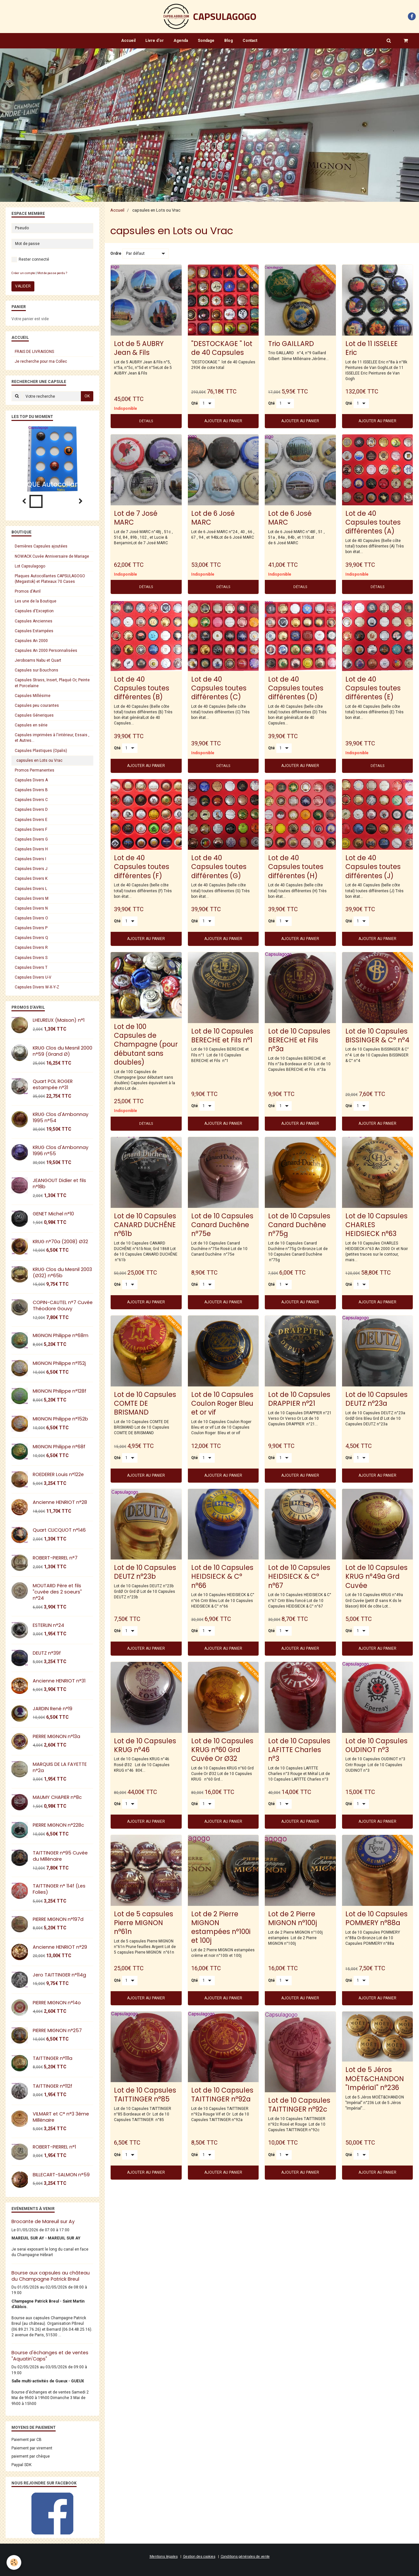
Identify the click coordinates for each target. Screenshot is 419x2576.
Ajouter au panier (223, 421)
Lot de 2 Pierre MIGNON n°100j (292, 1918)
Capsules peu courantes (37, 705)
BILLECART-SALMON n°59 (61, 2174)
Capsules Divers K (31, 878)
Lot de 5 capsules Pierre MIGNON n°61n (143, 1922)
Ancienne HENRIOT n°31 (59, 1681)
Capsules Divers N (31, 908)
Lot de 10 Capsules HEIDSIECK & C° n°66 (222, 1576)
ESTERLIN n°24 (48, 1625)
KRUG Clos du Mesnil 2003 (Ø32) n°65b (62, 1272)
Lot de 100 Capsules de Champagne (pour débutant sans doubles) (146, 1044)
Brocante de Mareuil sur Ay (43, 2221)
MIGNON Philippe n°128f (59, 1391)
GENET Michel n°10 (53, 1213)
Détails (146, 421)
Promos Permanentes (34, 770)
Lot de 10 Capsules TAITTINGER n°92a (222, 2094)
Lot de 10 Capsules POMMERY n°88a (376, 1918)
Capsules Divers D (31, 809)
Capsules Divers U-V (33, 977)
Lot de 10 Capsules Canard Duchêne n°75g (299, 1224)
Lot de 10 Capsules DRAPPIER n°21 (299, 1398)
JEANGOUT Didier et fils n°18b (59, 1183)
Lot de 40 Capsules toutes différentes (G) (218, 866)
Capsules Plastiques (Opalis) (41, 750)
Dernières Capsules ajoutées (41, 546)
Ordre (115, 253)
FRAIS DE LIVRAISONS (34, 351)
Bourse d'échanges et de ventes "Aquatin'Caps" (49, 2355)
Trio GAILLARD (291, 343)
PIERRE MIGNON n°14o (57, 2002)
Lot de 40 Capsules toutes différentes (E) (373, 687)
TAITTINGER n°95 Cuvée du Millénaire (60, 1856)
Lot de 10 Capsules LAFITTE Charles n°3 (299, 1749)
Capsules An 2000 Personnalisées (46, 650)
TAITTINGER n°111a (52, 2058)
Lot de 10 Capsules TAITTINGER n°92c (299, 2105)
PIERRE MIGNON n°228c (58, 1825)
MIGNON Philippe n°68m (60, 1335)
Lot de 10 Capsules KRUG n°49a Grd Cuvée (376, 1576)
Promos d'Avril (28, 591)
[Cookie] (14, 2562)
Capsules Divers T (31, 967)
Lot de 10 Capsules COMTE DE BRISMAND (145, 1403)
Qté (194, 403)
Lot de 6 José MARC (213, 517)
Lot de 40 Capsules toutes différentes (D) (295, 687)
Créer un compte (23, 273)
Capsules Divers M (31, 898)
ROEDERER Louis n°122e (58, 1474)
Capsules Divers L (31, 888)
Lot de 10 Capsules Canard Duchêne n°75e (222, 1224)
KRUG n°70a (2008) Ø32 (60, 1241)
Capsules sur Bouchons (36, 670)
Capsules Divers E (31, 819)
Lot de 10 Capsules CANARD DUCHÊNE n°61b (145, 1224)
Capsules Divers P (31, 928)
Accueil (128, 40)
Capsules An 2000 (31, 640)
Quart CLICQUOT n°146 (59, 1530)
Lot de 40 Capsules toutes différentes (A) (373, 521)
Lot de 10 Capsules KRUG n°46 (145, 1745)
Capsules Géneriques (34, 715)
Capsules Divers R (31, 947)
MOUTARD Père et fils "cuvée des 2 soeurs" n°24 (57, 1591)
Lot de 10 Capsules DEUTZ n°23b (145, 1572)
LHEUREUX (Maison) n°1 (58, 1020)
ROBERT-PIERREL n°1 (54, 2147)
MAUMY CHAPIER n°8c (57, 1797)
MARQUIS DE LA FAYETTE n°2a (60, 1767)
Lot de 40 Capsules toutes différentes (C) (218, 687)
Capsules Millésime (32, 695)
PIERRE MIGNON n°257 (57, 2030)
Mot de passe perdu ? (52, 273)
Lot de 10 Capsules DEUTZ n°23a (376, 1398)
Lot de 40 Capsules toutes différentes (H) (295, 866)
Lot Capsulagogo (30, 566)
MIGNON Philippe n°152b (60, 1419)
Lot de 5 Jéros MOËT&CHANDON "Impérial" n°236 (374, 2078)
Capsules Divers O (31, 918)
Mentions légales (164, 2556)
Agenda (180, 40)
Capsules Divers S (31, 957)
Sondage (206, 40)
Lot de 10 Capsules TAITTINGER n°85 (145, 2094)
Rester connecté (30, 259)
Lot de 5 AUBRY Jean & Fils (139, 348)
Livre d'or (154, 40)
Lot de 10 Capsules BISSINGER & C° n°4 (377, 1035)
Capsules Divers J (31, 868)
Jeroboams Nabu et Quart (38, 660)
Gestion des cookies (199, 2556)
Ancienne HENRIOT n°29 (60, 1947)
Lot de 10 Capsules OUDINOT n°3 (376, 1745)
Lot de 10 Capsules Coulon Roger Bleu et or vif (222, 1403)
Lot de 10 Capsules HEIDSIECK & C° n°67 (299, 1576)
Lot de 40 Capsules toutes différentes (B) (141, 687)
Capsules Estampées (34, 631)
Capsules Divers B (31, 790)
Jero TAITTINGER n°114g (59, 1975)
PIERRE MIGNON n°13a (56, 1736)
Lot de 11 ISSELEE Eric (371, 348)
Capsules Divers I (30, 859)
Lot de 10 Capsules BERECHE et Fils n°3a (299, 1039)
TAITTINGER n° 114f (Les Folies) (59, 1889)
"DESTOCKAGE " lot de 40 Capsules (221, 348)
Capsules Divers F (31, 829)
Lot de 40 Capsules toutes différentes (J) (373, 866)
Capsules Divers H (31, 849)
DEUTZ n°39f (47, 1653)
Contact (250, 40)
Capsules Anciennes (33, 621)
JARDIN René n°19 (52, 1708)
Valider (23, 286)
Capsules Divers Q (31, 937)
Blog (228, 40)
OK (87, 396)
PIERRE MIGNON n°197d (58, 1919)
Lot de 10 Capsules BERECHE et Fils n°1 (222, 1035)
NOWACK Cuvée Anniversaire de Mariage (52, 556)
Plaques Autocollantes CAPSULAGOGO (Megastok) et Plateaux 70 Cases (50, 579)
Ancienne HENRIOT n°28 (60, 1502)
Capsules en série (31, 725)
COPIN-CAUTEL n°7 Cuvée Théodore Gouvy (63, 1305)
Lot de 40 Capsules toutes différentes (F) (141, 866)
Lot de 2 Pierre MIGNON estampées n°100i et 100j (220, 1927)
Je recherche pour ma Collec (41, 361)
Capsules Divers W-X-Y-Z (37, 987)
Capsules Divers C (31, 799)
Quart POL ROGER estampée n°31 (53, 1084)
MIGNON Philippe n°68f (59, 1446)
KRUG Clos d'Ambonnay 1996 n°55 (60, 1150)
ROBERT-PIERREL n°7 (55, 1558)
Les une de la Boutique (35, 601)
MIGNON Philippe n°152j (59, 1363)
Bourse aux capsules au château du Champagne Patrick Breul (50, 2276)
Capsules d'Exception (34, 611)
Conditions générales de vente (245, 2556)
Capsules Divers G (31, 839)
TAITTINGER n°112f (52, 2086)
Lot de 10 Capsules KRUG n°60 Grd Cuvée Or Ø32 (222, 1749)
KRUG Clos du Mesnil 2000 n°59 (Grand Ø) (62, 1051)
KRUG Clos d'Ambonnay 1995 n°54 (60, 1117)
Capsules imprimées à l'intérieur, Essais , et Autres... (52, 738)
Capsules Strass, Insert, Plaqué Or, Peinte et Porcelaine (52, 683)
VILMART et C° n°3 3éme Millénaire (61, 2117)
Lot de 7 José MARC (135, 517)
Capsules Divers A (31, 780)
